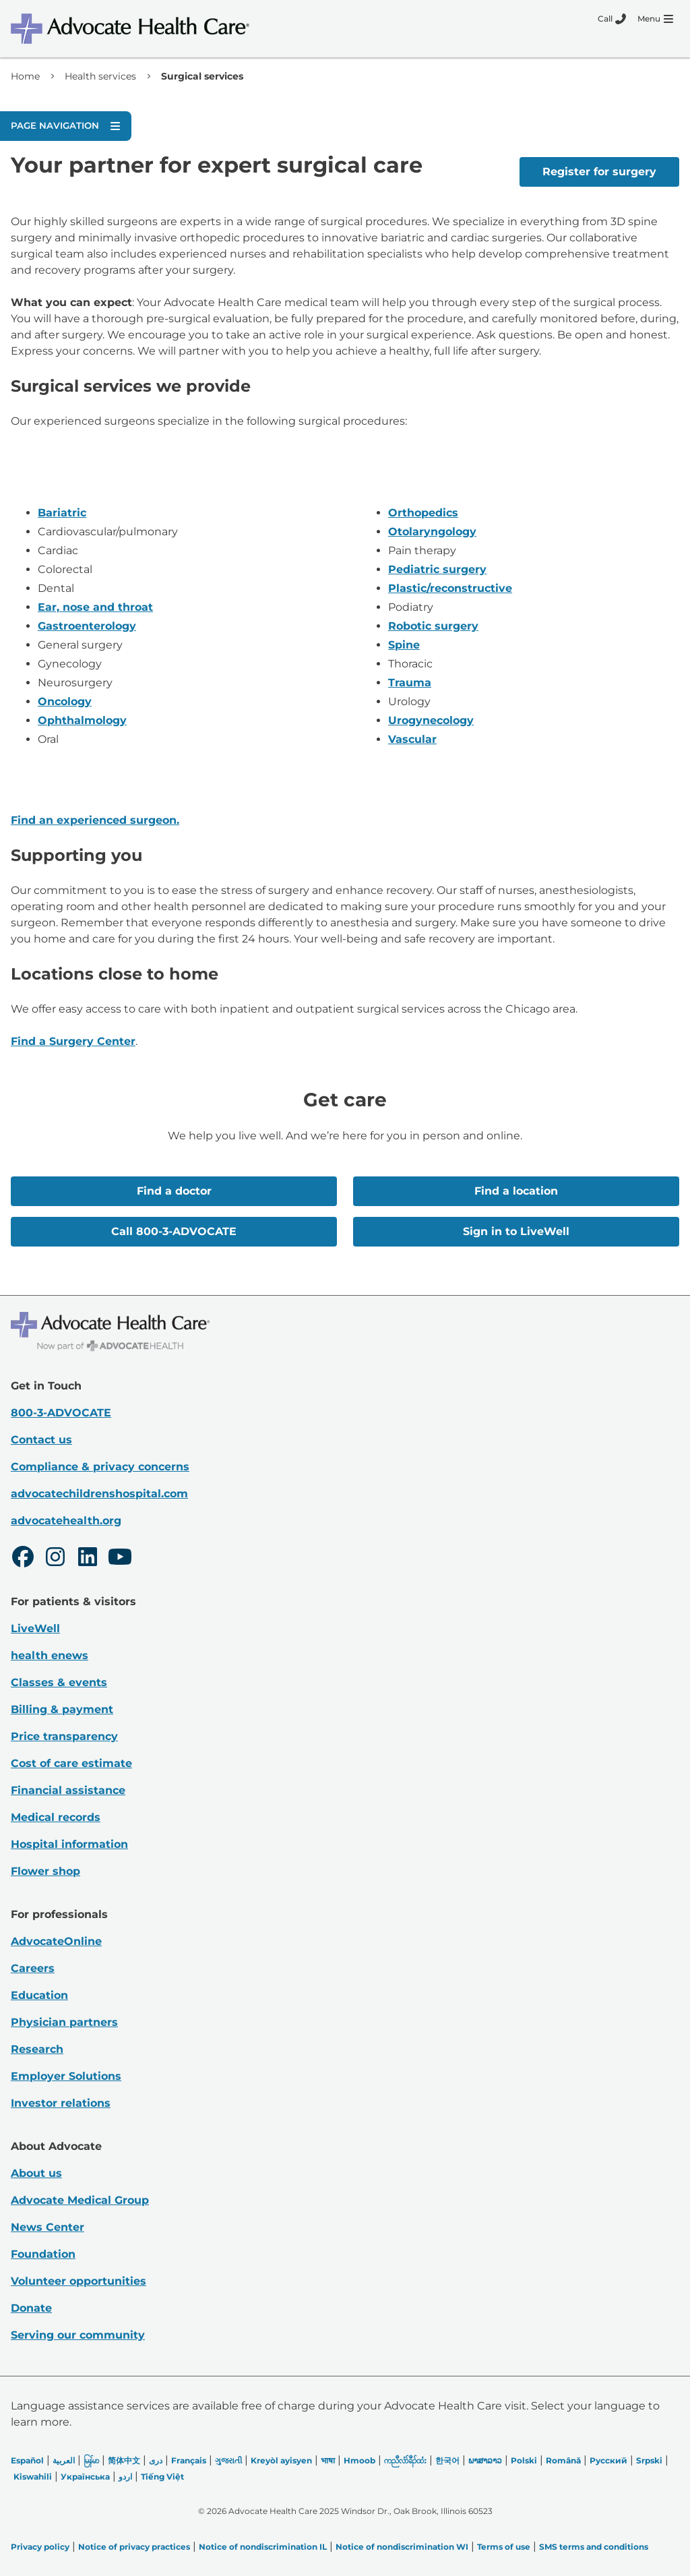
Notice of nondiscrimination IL (263, 2547)
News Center (47, 2227)
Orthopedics (423, 512)
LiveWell (35, 1628)
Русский (608, 2460)
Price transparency (64, 1736)
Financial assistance (68, 1790)
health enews (49, 1655)
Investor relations (61, 2103)
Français (188, 2460)
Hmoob (359, 2460)
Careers (33, 1968)
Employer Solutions (66, 2076)
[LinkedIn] (87, 1559)
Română (563, 2460)
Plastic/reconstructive (450, 588)
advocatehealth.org (66, 1520)
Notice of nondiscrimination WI (402, 2547)
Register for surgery (599, 171)
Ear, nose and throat (95, 607)
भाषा (328, 2460)
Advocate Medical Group (80, 2200)
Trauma (409, 682)
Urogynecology (431, 720)
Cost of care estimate (71, 1763)
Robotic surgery (433, 626)
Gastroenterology (87, 626)
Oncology (65, 701)
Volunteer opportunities (78, 2281)
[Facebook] (23, 1559)
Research (37, 2049)
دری (155, 2460)
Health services (100, 76)
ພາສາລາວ (485, 2460)
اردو (125, 2477)
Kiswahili (32, 2477)
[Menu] (655, 19)
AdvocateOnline (56, 1941)
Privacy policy (40, 2547)
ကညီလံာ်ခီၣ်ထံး (405, 2460)
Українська (85, 2477)
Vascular (412, 739)
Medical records (55, 1817)
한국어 (447, 2460)
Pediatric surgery (437, 569)
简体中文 (124, 2460)
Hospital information (69, 1844)
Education (39, 1995)
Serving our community (78, 2335)
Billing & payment (62, 1709)
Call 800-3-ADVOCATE (174, 1231)
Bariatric (62, 512)
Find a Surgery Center (73, 1041)
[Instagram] (55, 1559)
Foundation (43, 2254)
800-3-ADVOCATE (61, 1412)
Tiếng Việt (162, 2477)
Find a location (516, 1191)
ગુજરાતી (228, 2460)
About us (36, 2173)
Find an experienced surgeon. (95, 820)
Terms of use (503, 2547)
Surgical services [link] (202, 76)
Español (27, 2460)
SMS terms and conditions (593, 2547)
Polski (524, 2460)
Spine (404, 644)
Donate (31, 2308)
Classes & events (59, 1682)
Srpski (649, 2460)
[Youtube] (120, 1559)
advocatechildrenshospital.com (99, 1493)
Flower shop (45, 1871)
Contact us (41, 1439)
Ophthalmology (82, 720)
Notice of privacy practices (134, 2547)
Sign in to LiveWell (516, 1231)
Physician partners (64, 2022)
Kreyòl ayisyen (281, 2460)
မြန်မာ (91, 2460)
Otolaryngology (432, 531)
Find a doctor (174, 1191)
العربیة (64, 2460)
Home (25, 76)
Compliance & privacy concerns (100, 1466)
